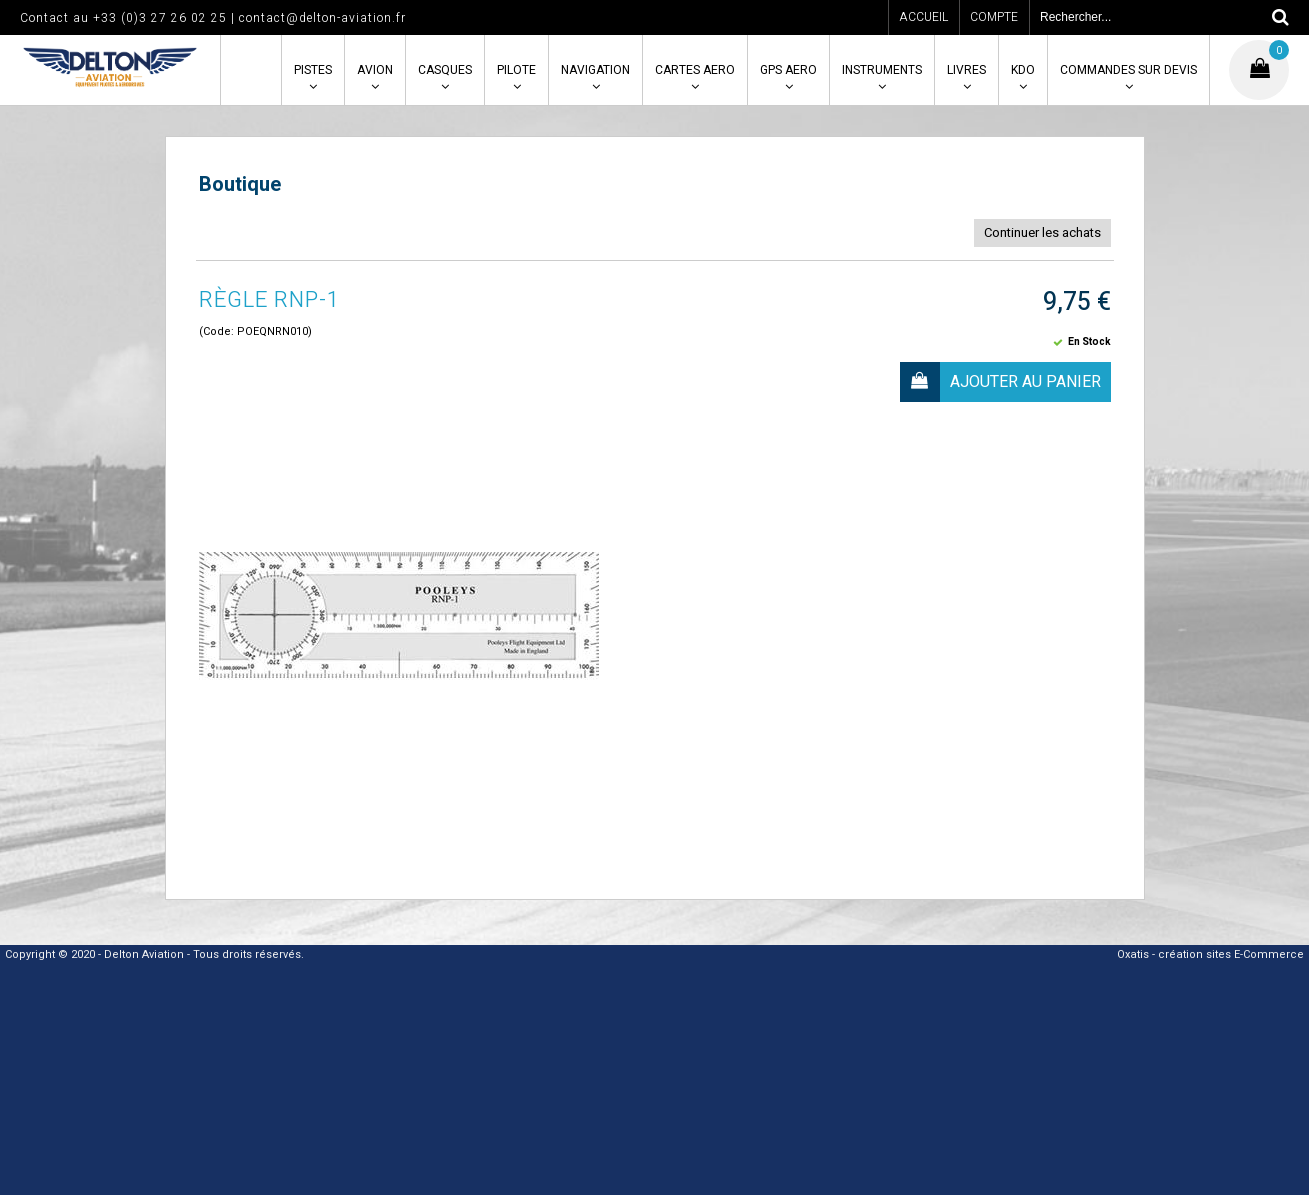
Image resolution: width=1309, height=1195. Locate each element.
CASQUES (445, 70)
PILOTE (516, 70)
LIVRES (966, 70)
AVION (375, 70)
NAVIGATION (595, 70)
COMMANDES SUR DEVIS (1128, 70)
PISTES (313, 70)
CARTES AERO (695, 70)
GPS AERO (788, 70)
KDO (1023, 70)
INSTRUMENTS (882, 70)
